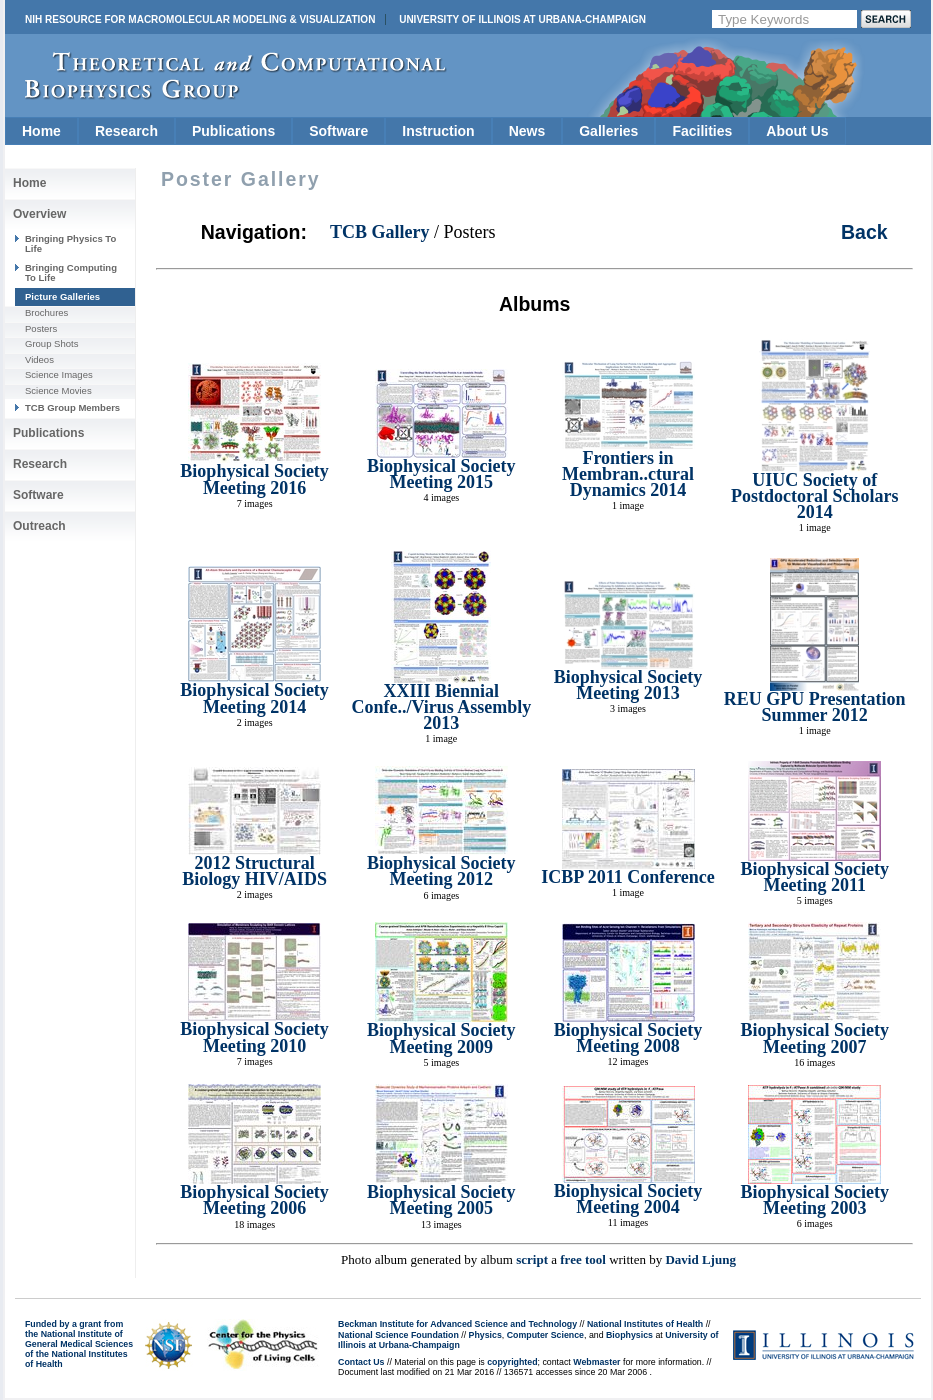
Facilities (702, 131)
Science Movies (58, 390)
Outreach (39, 526)
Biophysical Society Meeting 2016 (254, 479)
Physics (485, 1335)
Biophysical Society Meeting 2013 (628, 685)
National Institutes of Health (645, 1324)
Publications (233, 131)
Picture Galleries (62, 296)
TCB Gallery (380, 232)
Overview (39, 214)
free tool (583, 1259)
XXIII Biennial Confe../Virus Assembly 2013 (441, 707)
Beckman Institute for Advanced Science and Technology (457, 1324)
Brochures (46, 312)
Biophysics (629, 1335)
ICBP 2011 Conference (628, 877)
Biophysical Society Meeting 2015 (441, 474)
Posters (41, 328)
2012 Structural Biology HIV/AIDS (254, 871)
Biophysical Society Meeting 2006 (254, 1200)
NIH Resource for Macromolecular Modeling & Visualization (200, 19)
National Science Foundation (398, 1335)
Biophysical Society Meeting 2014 (254, 698)
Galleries (608, 131)
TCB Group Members (72, 407)
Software (338, 131)
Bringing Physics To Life (70, 243)
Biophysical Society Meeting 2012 (441, 871)
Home (41, 131)
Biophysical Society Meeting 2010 (254, 1037)
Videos (39, 359)
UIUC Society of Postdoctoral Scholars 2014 (814, 496)
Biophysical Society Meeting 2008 (628, 1038)
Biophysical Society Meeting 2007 (814, 1038)
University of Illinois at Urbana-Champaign (522, 19)
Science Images (59, 374)
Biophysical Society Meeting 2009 (441, 1038)
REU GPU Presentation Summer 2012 (815, 707)
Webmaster (596, 1362)
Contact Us (361, 1362)
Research (126, 131)
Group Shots (51, 343)
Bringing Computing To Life (71, 272)
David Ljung (700, 1259)
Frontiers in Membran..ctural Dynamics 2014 (628, 474)
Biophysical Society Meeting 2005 (441, 1200)
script (532, 1259)
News (527, 131)
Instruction (438, 131)
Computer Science (545, 1335)
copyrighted (512, 1362)
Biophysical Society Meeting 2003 (814, 1200)
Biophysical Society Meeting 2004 (628, 1199)
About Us (797, 131)
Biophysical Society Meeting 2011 (814, 877)
